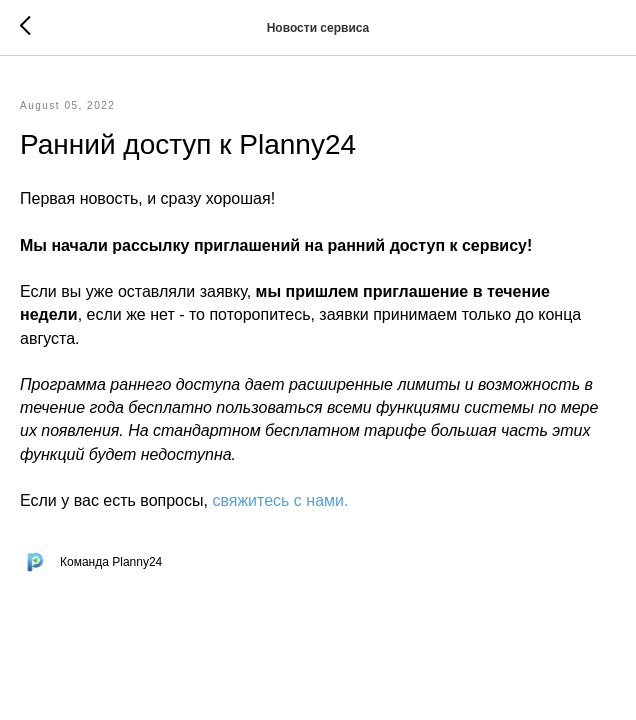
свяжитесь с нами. (280, 500)
